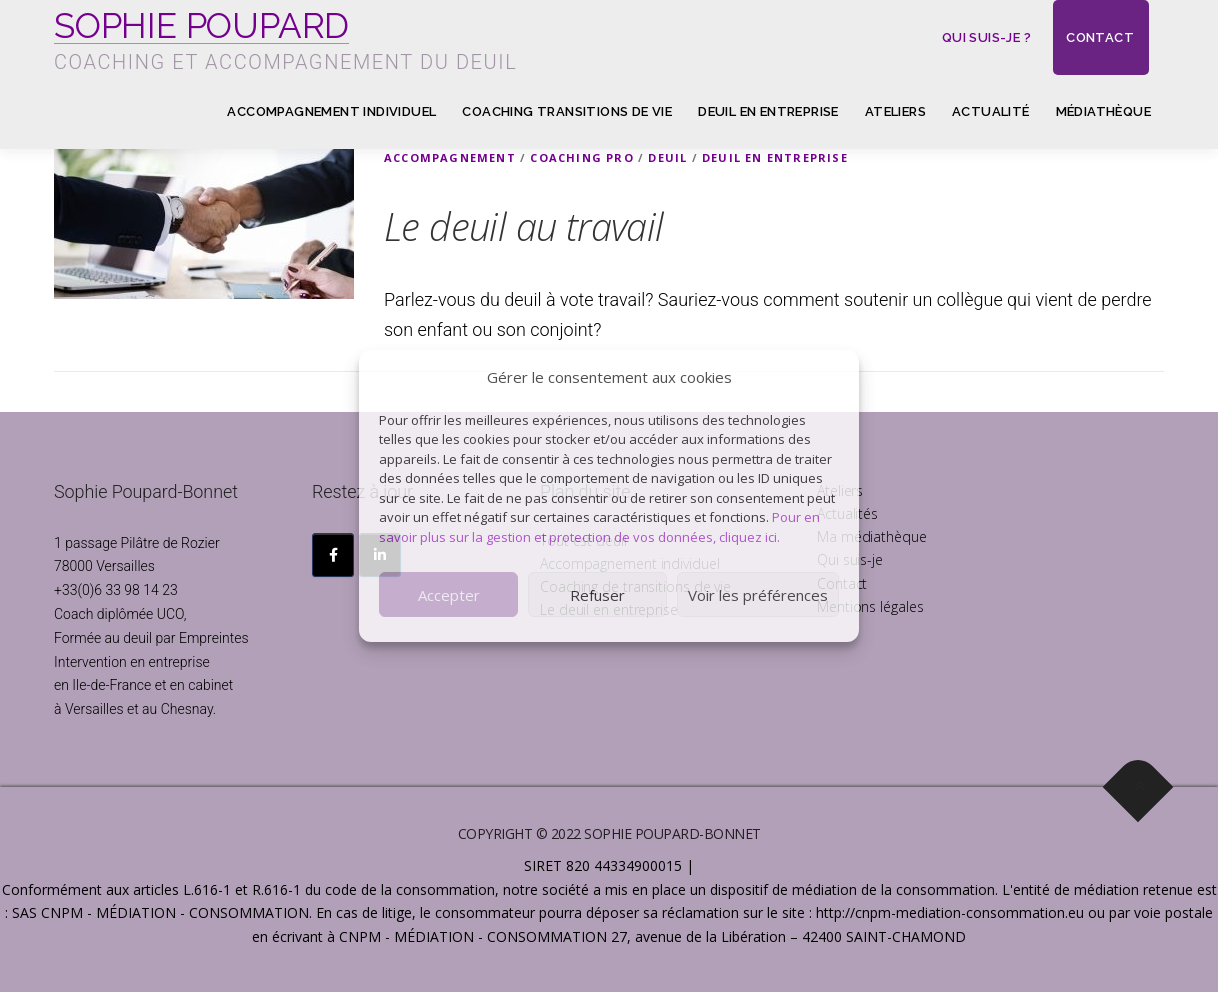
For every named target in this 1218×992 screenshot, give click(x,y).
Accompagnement (450, 157)
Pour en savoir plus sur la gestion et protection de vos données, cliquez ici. (599, 527)
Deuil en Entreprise (775, 157)
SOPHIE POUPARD (201, 26)
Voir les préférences (758, 595)
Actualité (991, 111)
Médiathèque (1103, 111)
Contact (1100, 37)
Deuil (667, 157)
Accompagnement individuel (331, 111)
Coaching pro (581, 157)
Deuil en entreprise (768, 111)
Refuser (597, 595)
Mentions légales (870, 606)
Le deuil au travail (524, 226)
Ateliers (895, 111)
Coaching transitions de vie (567, 111)
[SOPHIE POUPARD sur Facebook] (333, 555)
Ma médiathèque (872, 536)
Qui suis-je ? (986, 37)
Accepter (449, 595)
